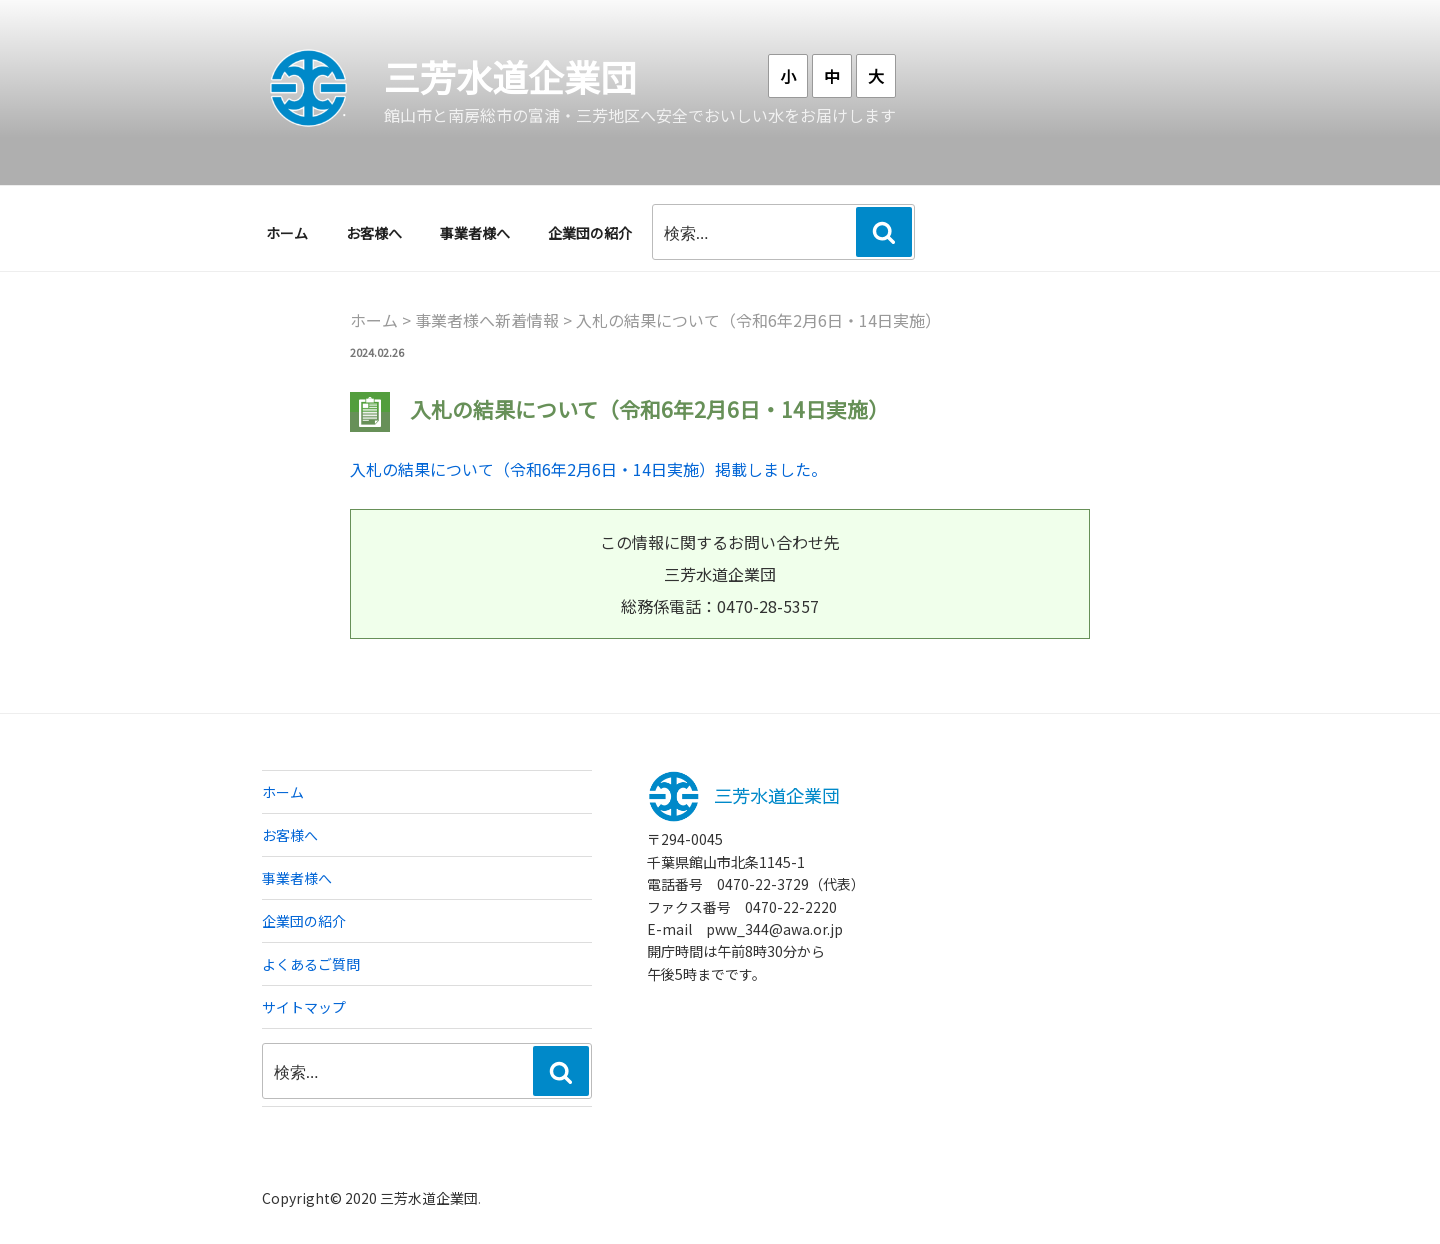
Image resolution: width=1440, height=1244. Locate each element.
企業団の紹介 (590, 233)
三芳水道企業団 (510, 76)
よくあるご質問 (311, 964)
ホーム (287, 233)
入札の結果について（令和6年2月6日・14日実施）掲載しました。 (588, 469)
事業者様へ (475, 233)
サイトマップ (304, 1007)
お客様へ (374, 233)
